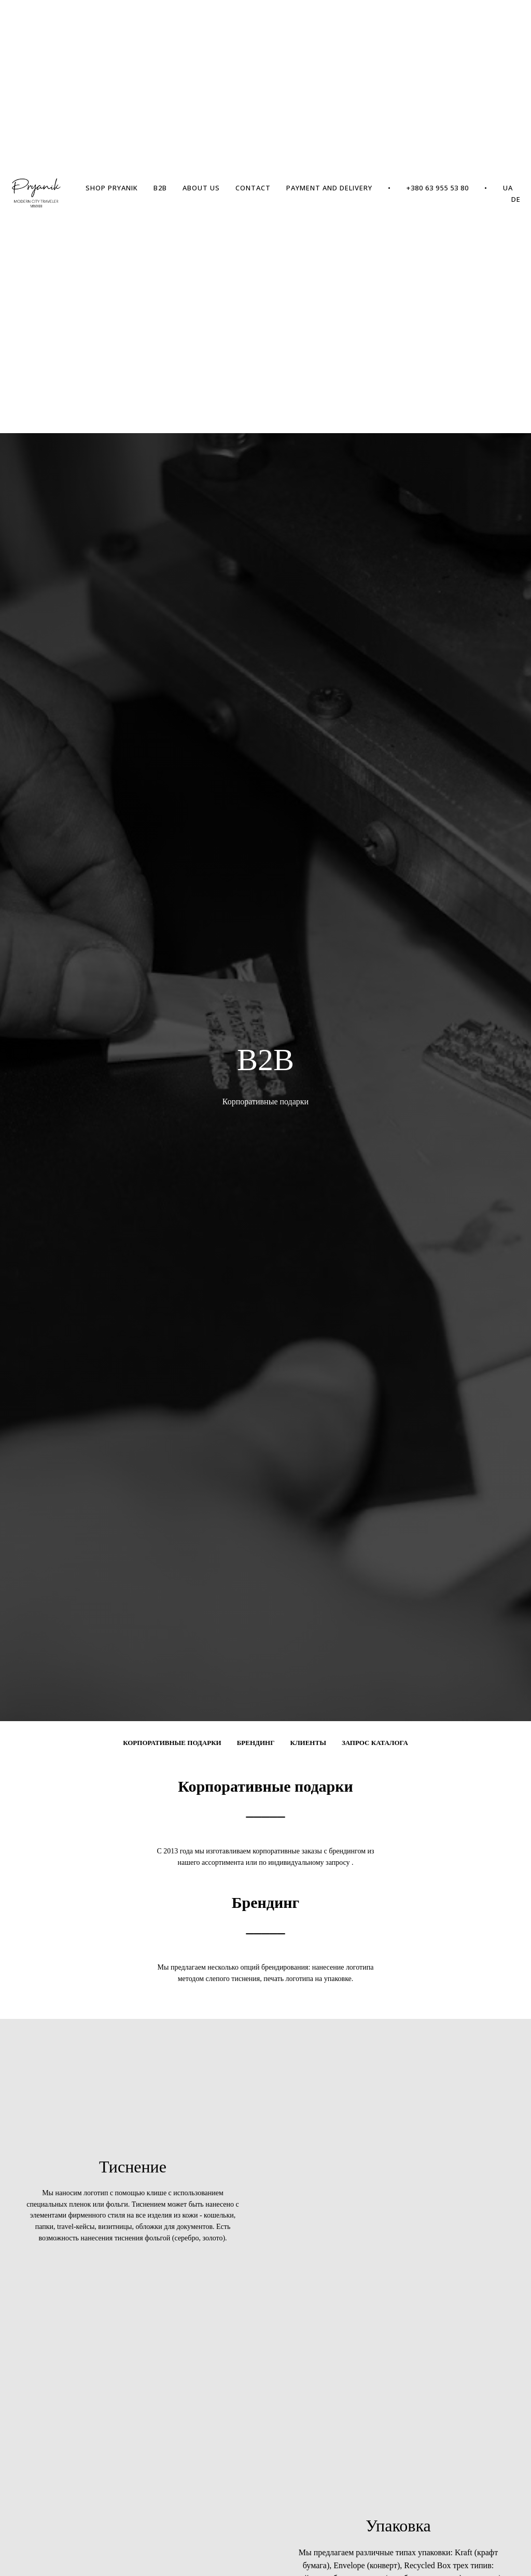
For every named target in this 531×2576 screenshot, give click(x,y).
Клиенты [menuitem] (308, 1743)
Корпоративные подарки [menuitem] (172, 1743)
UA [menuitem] (508, 187)
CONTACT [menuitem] (253, 187)
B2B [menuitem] (160, 187)
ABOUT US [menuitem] (201, 187)
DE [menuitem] (516, 199)
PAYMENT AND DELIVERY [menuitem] (329, 187)
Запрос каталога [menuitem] (375, 1743)
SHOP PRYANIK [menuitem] (112, 187)
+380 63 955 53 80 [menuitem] (438, 187)
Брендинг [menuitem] (256, 1743)
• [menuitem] (389, 187)
